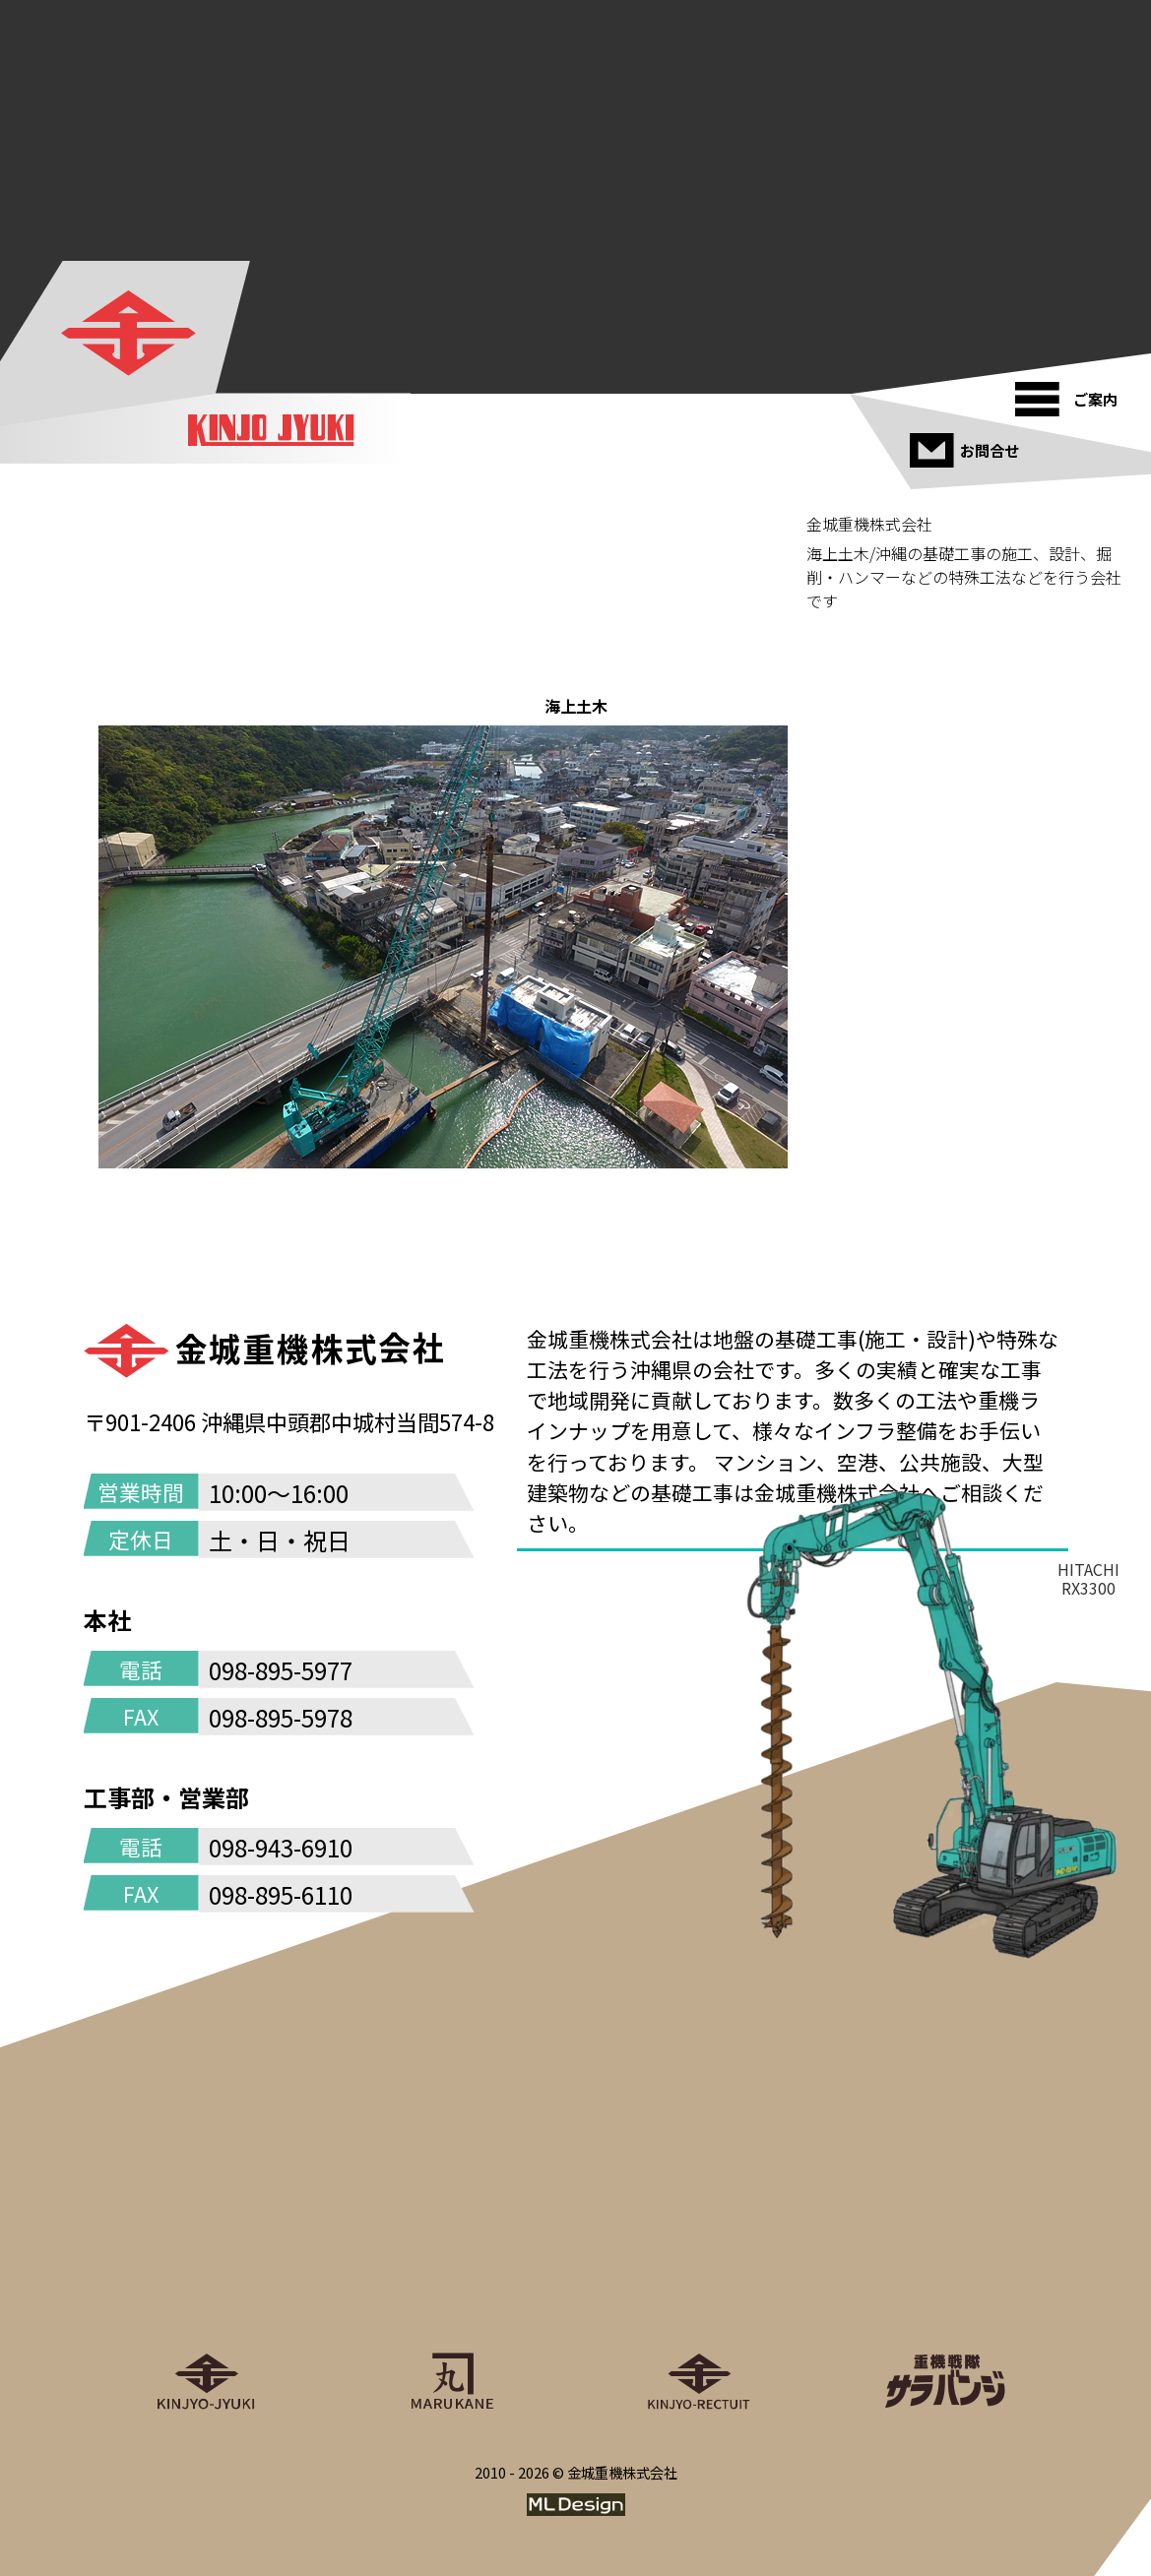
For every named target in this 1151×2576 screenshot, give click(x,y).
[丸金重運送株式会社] (453, 2292)
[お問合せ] (967, 443)
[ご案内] (1072, 392)
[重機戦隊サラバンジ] (945, 2292)
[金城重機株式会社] (127, 332)
